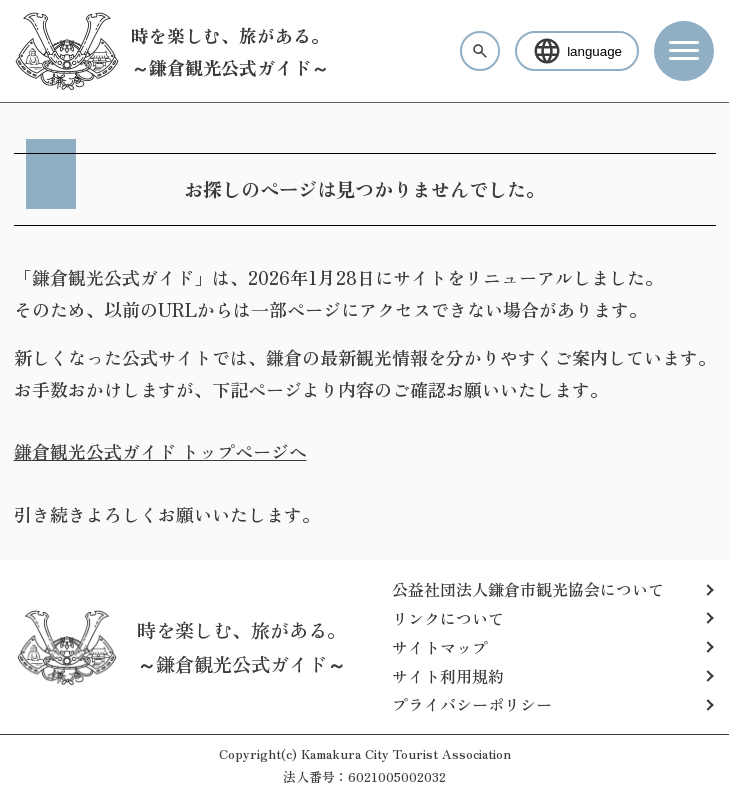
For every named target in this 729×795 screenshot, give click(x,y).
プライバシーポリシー (472, 704)
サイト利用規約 (448, 676)
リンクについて (448, 618)
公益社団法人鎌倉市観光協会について (528, 589)
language (577, 51)
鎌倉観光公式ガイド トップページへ (160, 451)
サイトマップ (440, 647)
